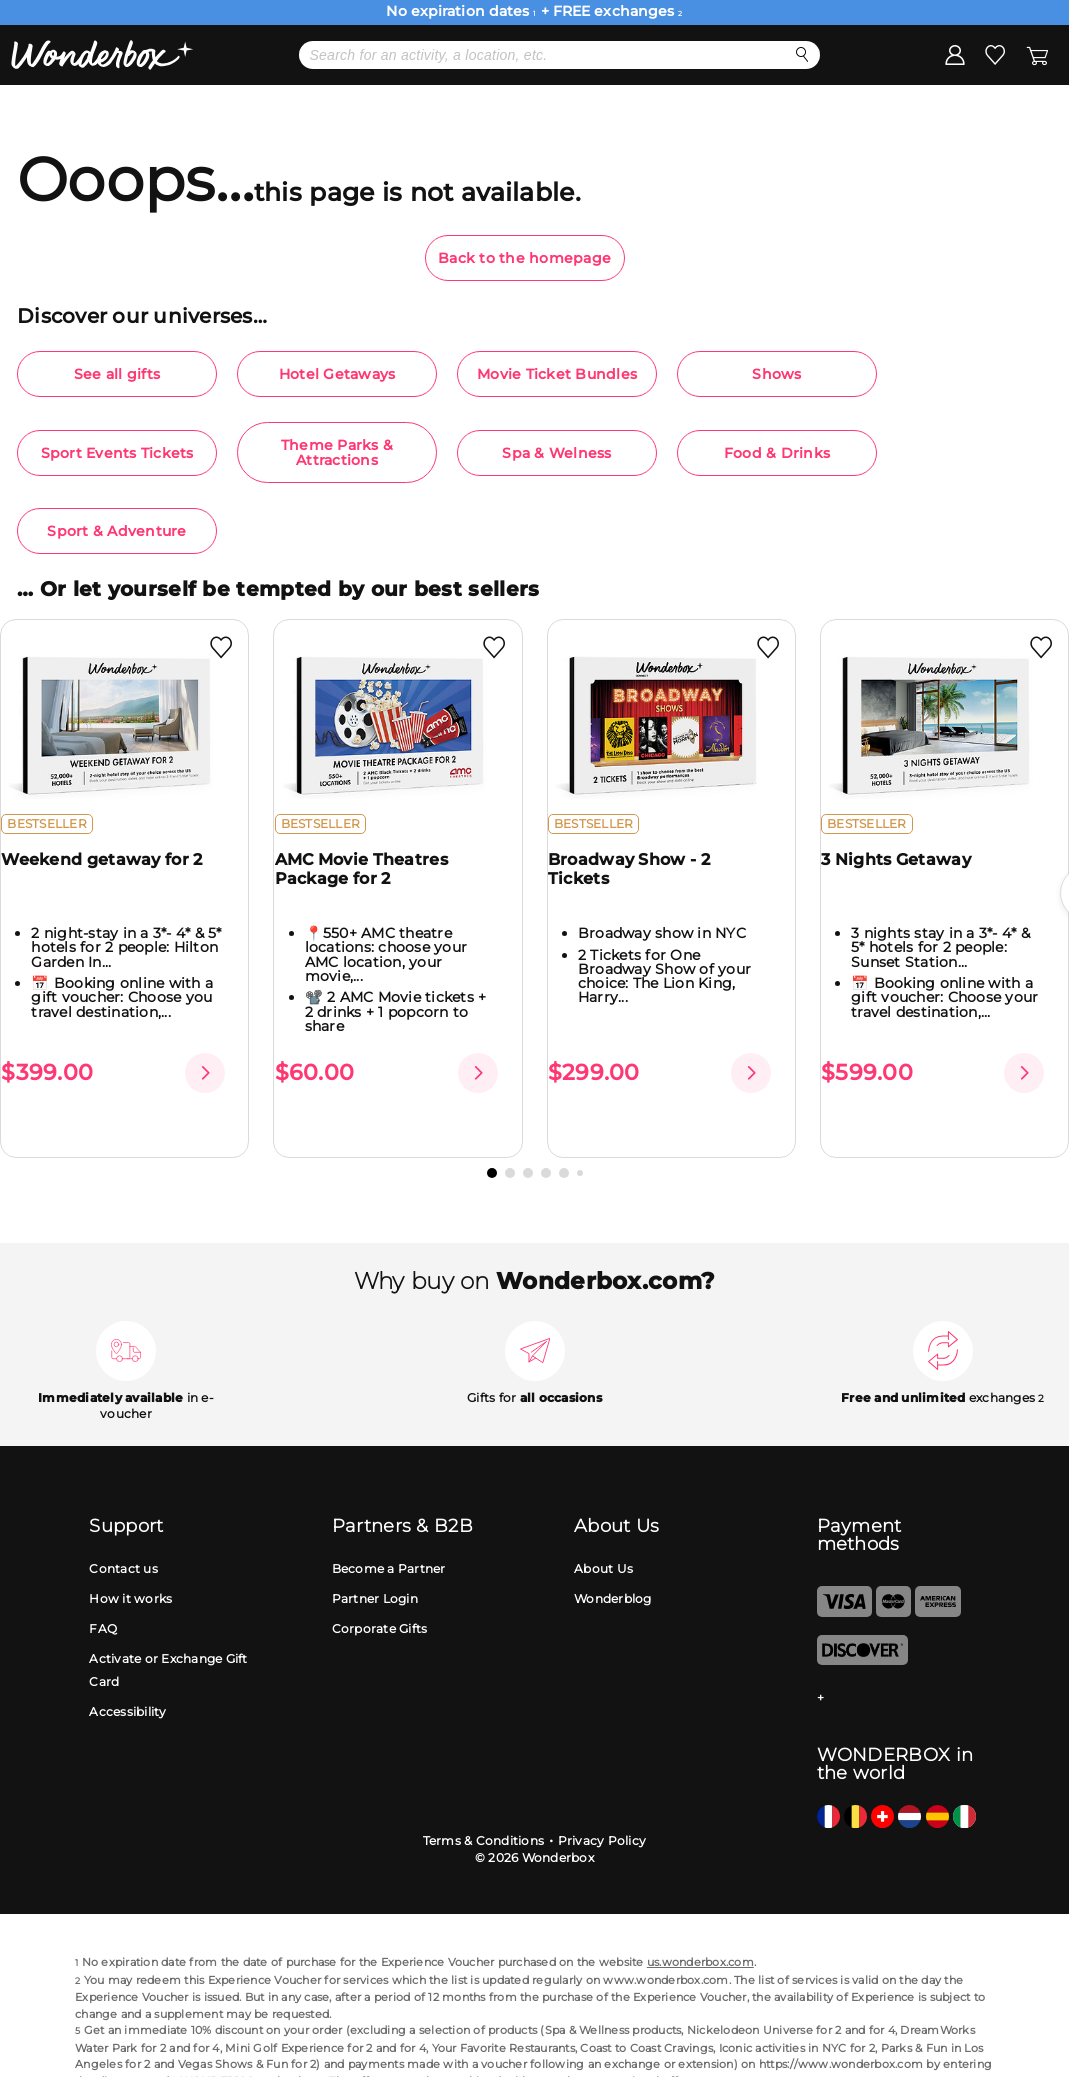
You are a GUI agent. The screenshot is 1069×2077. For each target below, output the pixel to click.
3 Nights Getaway (908, 875)
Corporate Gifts (380, 1596)
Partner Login (375, 1566)
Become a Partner (389, 1536)
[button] (492, 1140)
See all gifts (117, 374)
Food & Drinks (777, 453)
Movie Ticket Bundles (557, 374)
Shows (776, 374)
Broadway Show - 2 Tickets (641, 885)
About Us (603, 1536)
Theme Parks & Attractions (337, 452)
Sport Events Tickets (117, 453)
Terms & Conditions (484, 1807)
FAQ (103, 1596)
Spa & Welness (556, 453)
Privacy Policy (602, 1807)
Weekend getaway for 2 (113, 875)
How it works (130, 1566)
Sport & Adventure (116, 531)
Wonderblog (613, 1566)
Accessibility (127, 1678)
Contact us (123, 1536)
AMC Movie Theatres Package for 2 (372, 885)
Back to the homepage (524, 258)
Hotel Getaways (337, 374)
